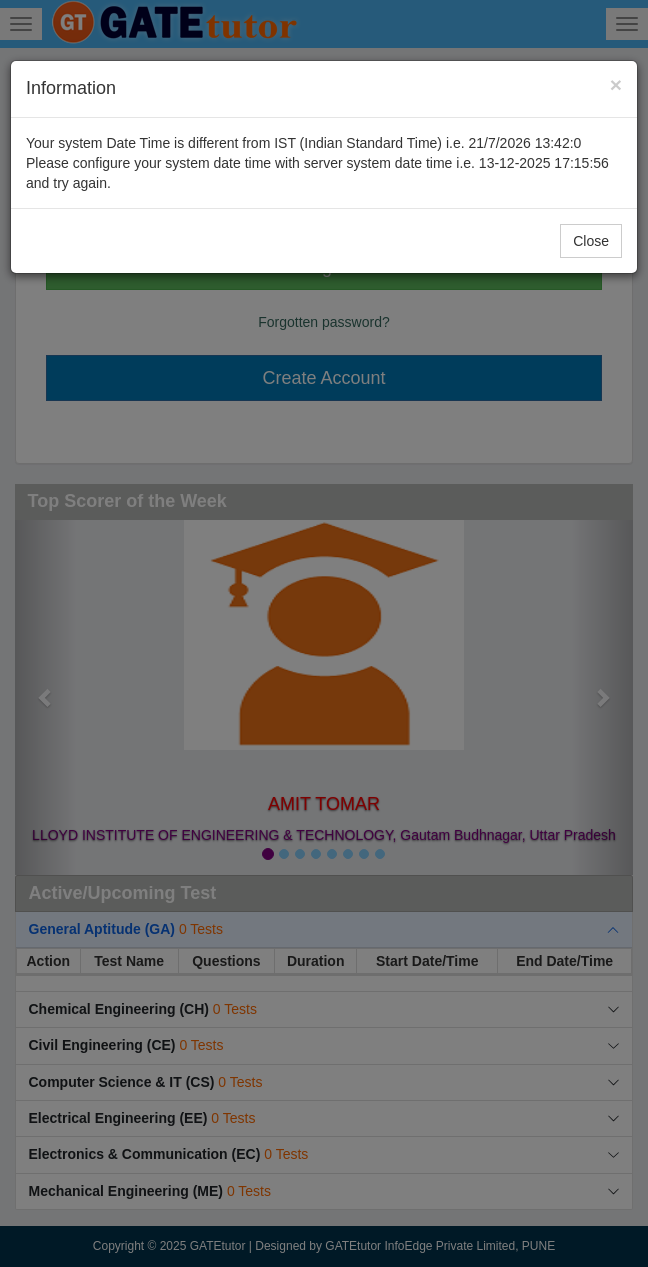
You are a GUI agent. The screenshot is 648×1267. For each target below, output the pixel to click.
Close (591, 241)
